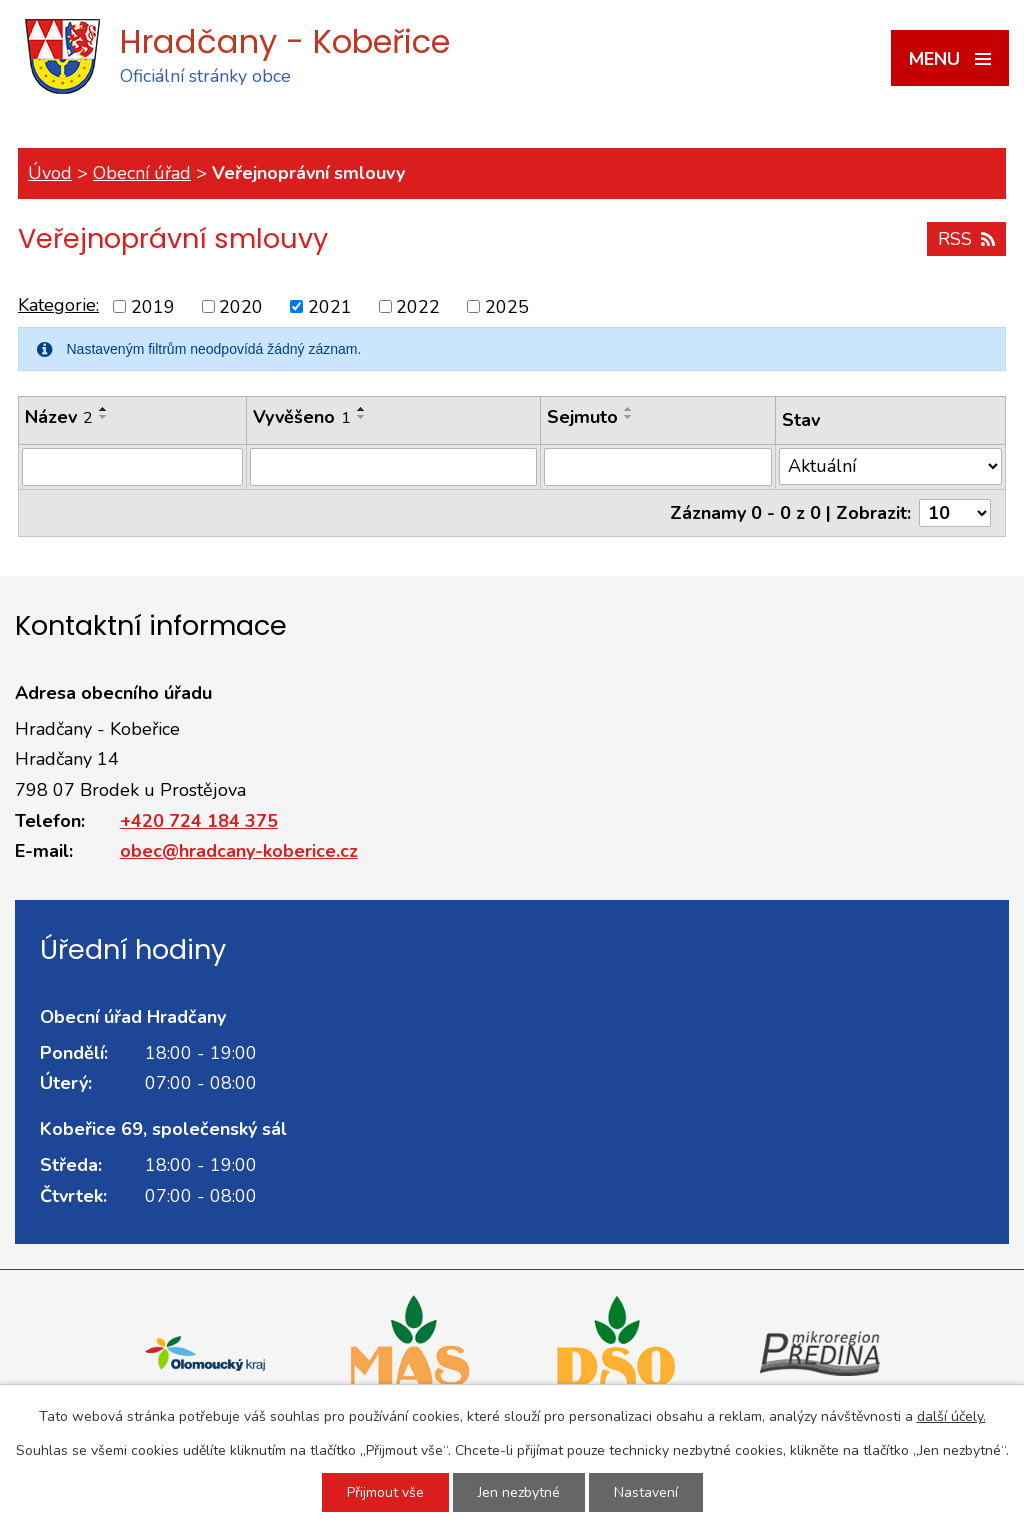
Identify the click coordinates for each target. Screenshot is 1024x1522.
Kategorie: (58, 305)
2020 (241, 306)
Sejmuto (582, 417)
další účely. (951, 1416)
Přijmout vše (385, 1492)
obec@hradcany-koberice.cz (239, 851)
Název (59, 417)
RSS (966, 239)
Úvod (50, 173)
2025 (507, 306)
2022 (418, 306)
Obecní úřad (142, 173)
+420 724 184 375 (199, 821)
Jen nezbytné (519, 1492)
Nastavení (646, 1492)
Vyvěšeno (302, 417)
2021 (330, 306)
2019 (153, 306)
